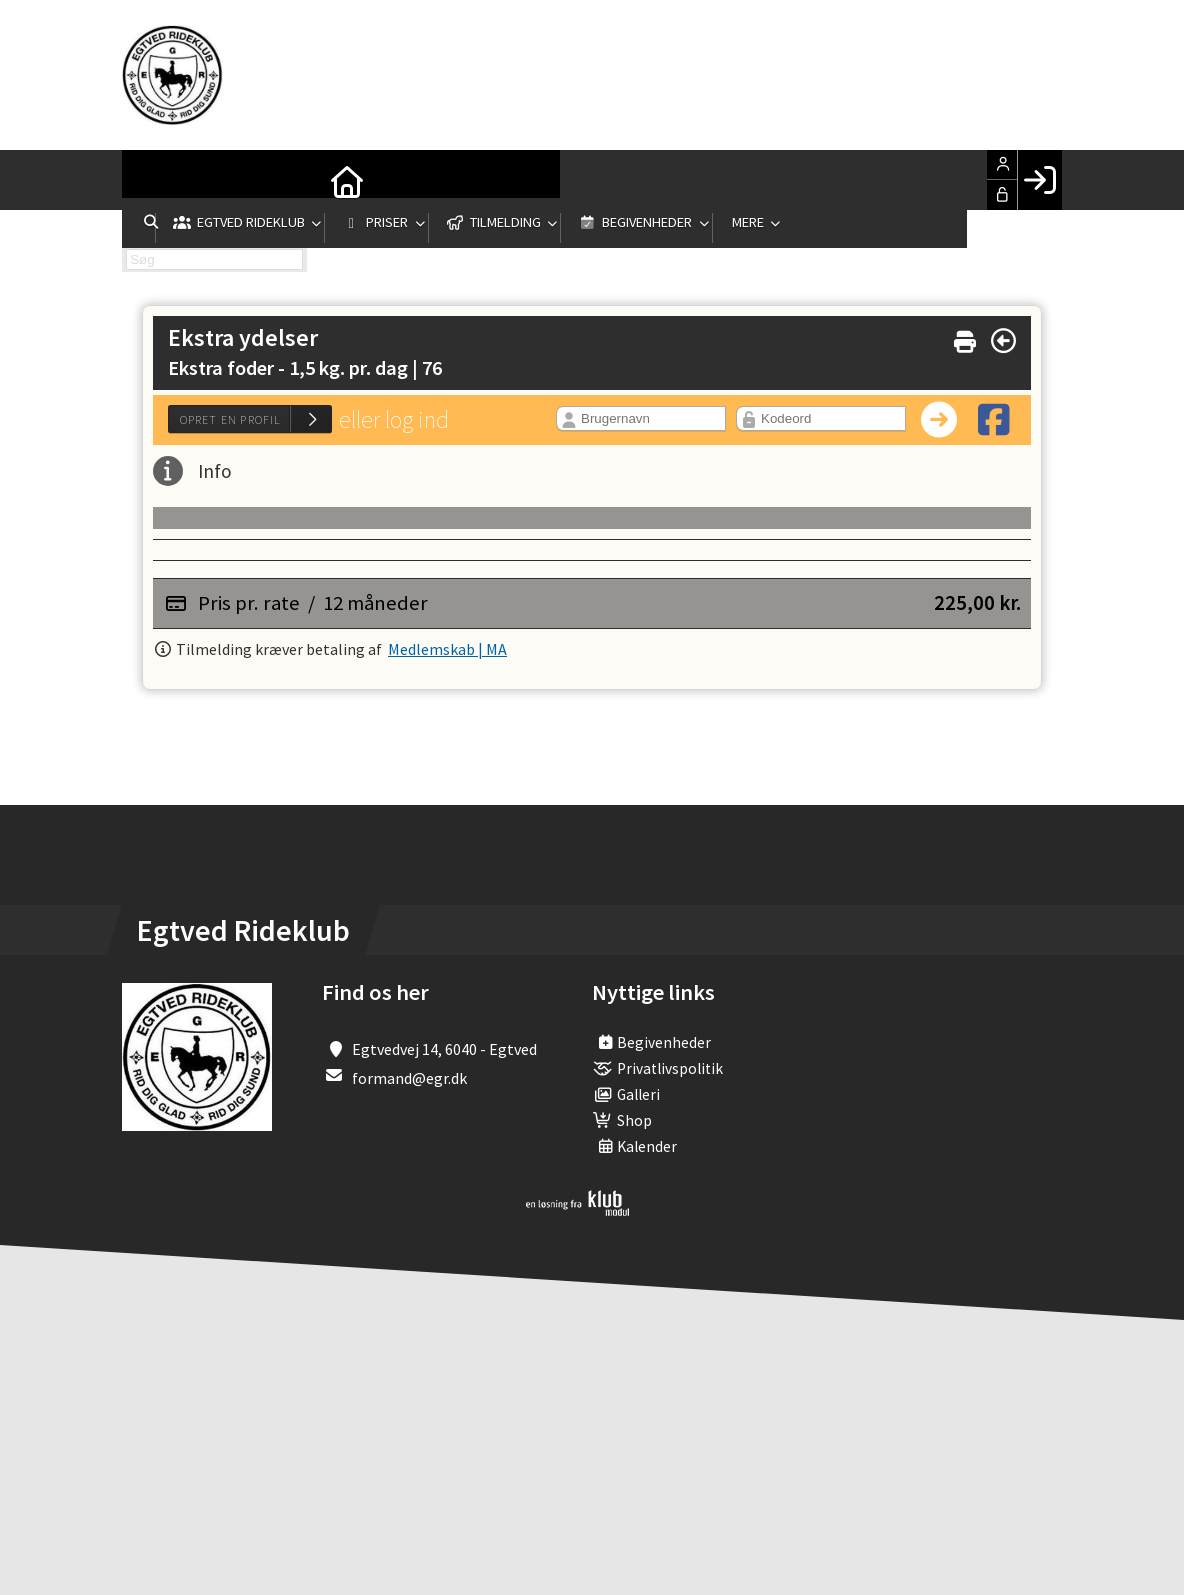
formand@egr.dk (409, 1078)
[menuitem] (152, 180)
